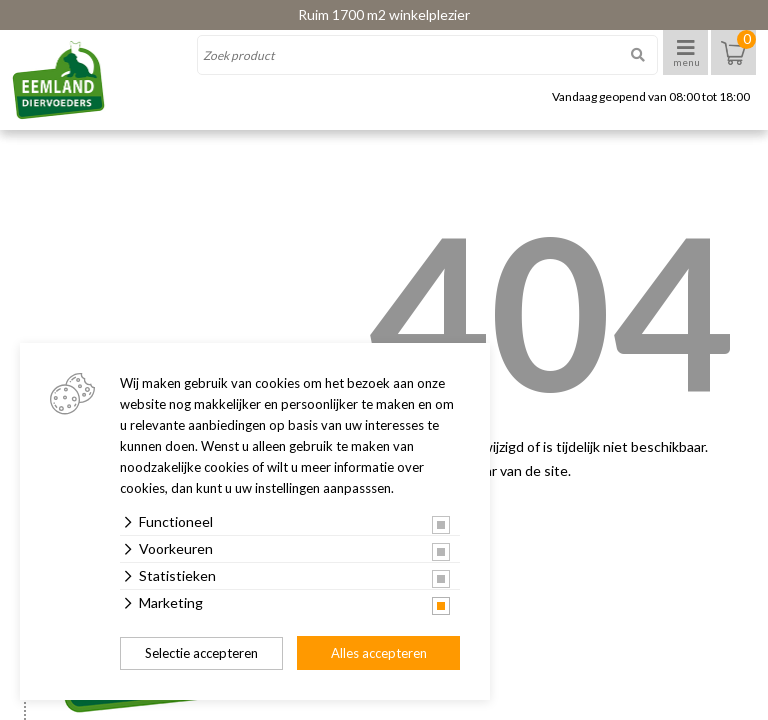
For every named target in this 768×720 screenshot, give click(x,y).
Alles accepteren (379, 653)
